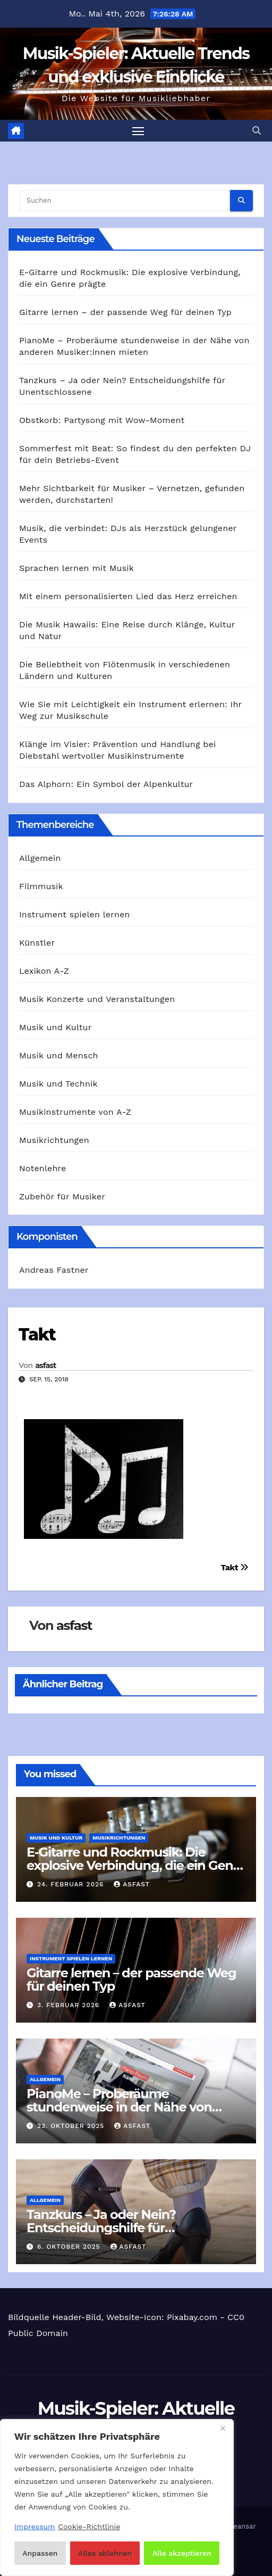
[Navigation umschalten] (138, 130)
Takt (37, 1334)
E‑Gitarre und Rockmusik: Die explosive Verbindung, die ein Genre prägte (136, 1865)
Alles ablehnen (105, 2553)
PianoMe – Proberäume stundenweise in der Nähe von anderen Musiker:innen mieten (120, 2107)
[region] (117, 2497)
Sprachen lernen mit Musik (76, 568)
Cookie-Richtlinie (89, 2526)
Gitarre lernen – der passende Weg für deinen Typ (125, 312)
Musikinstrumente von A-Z (75, 1112)
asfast (45, 1365)
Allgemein (40, 858)
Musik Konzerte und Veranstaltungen (97, 999)
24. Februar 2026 (71, 1884)
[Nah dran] (222, 2428)
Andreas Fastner (54, 1270)
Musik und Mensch (58, 1055)
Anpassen (39, 2553)
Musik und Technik (58, 1084)
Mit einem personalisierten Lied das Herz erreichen (128, 596)
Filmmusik (41, 886)
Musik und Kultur (55, 1027)
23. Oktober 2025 (72, 2126)
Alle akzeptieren (181, 2553)
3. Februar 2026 (69, 2005)
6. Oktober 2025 (70, 2246)
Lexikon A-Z (44, 971)
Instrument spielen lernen (74, 914)
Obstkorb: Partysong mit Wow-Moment (101, 420)
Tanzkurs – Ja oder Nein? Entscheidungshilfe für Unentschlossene (101, 2228)
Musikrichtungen (54, 1140)
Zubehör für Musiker (62, 1196)
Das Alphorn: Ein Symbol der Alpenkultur (106, 784)
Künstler (37, 943)
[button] (256, 131)
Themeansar (235, 2526)
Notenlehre (42, 1168)
